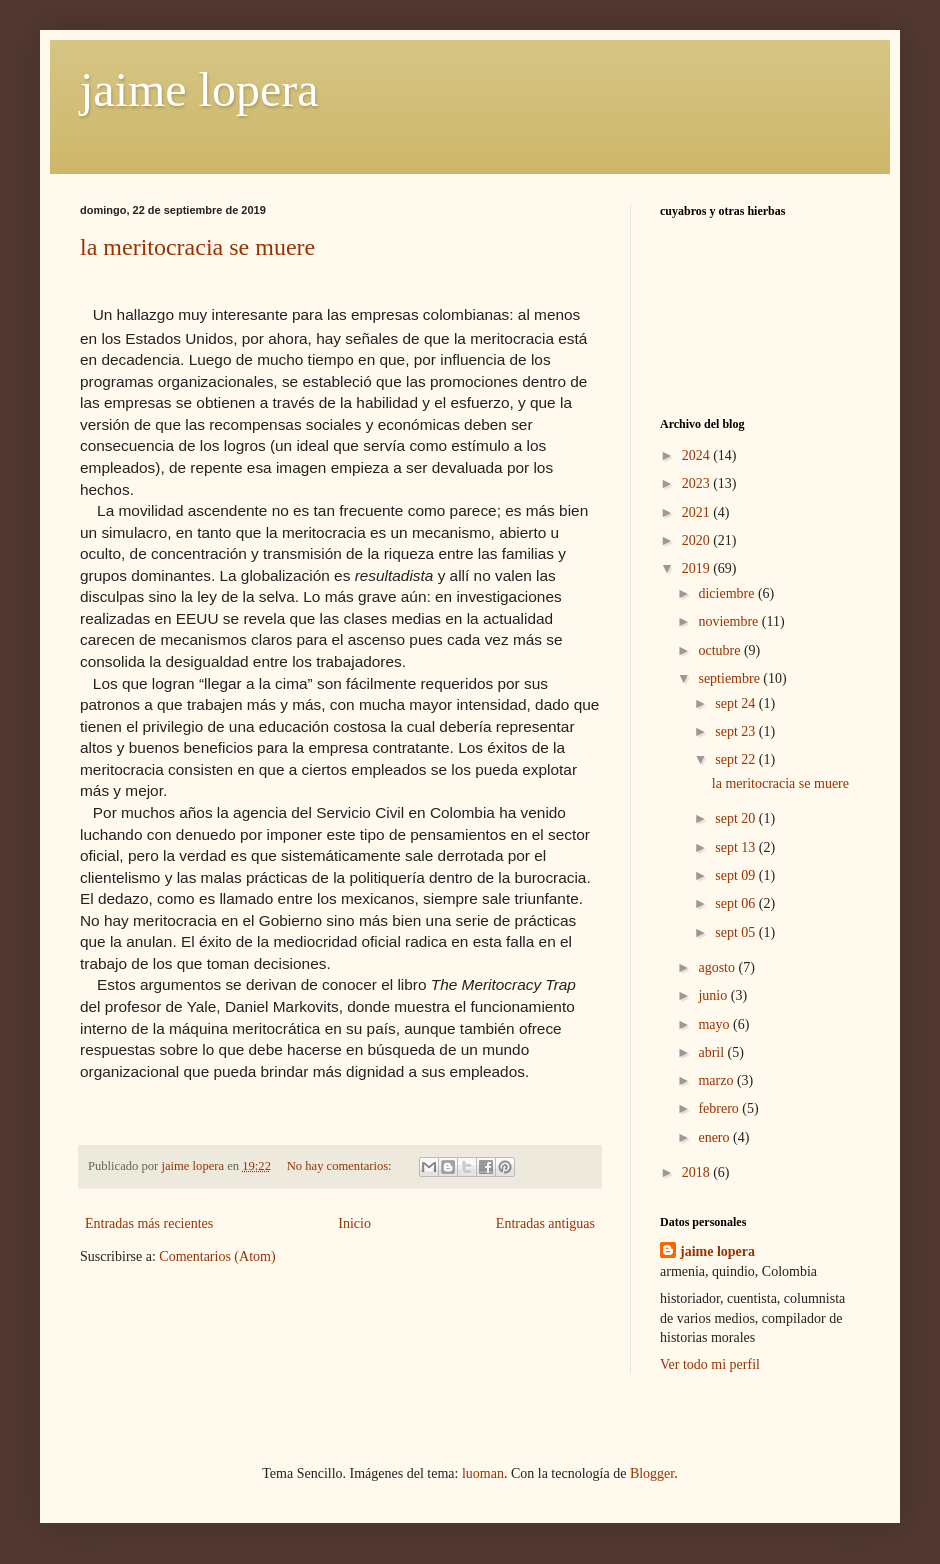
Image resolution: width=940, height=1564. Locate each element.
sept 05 (737, 932)
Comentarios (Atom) (217, 1256)
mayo (715, 1024)
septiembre (730, 678)
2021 (698, 512)
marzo (717, 1080)
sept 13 (737, 847)
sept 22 (737, 759)
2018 (698, 1172)
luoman (483, 1473)
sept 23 (737, 731)
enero (715, 1137)
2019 (698, 568)
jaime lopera (199, 89)
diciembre (727, 593)
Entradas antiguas (545, 1223)
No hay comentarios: (341, 1166)
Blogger (652, 1473)
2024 (698, 455)
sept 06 (737, 903)
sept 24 (737, 703)
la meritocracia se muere (197, 247)
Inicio (354, 1223)
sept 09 (737, 875)
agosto (718, 967)
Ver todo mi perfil (710, 1364)
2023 (698, 483)
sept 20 (737, 818)
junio (714, 995)
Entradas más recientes (149, 1223)
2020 (698, 540)
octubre (720, 650)
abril (712, 1052)
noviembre (729, 621)
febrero (720, 1108)
